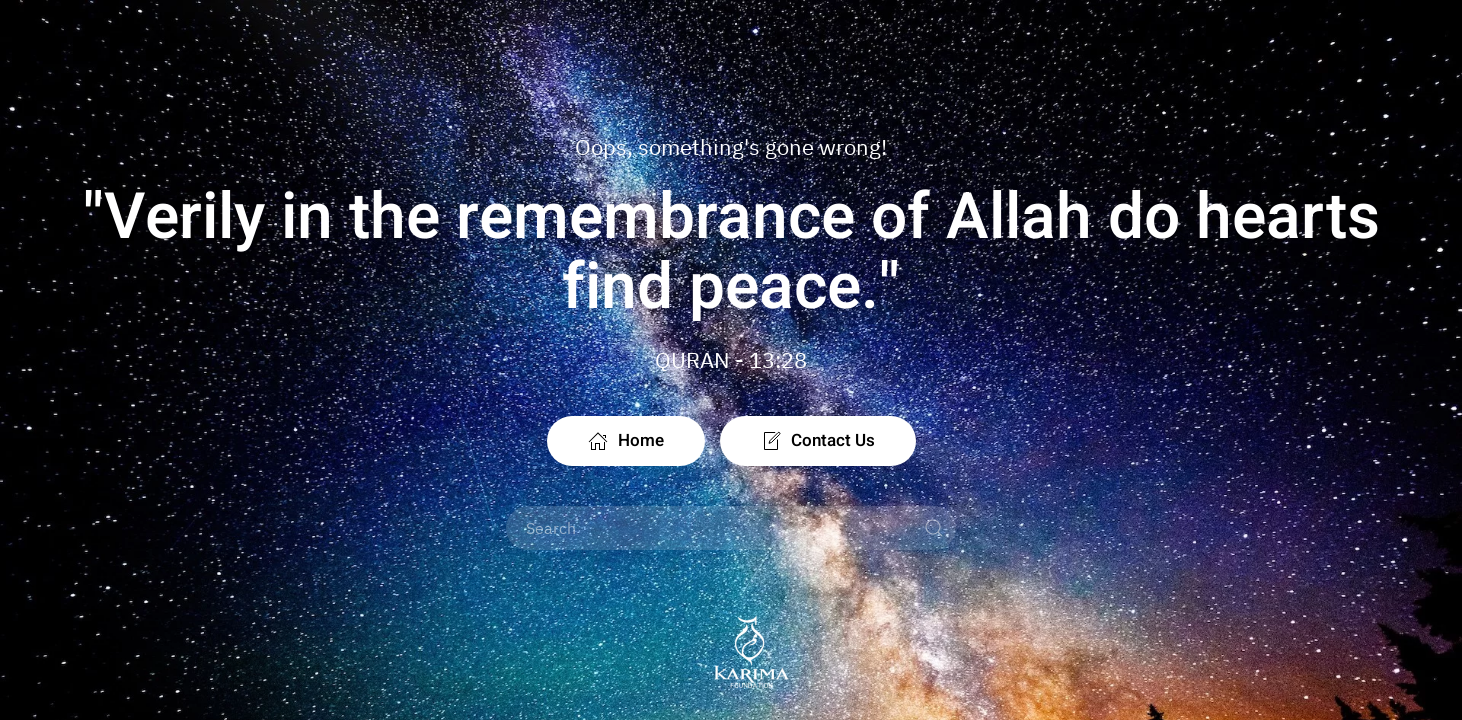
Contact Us (818, 440)
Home (626, 440)
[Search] (731, 528)
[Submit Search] (934, 528)
